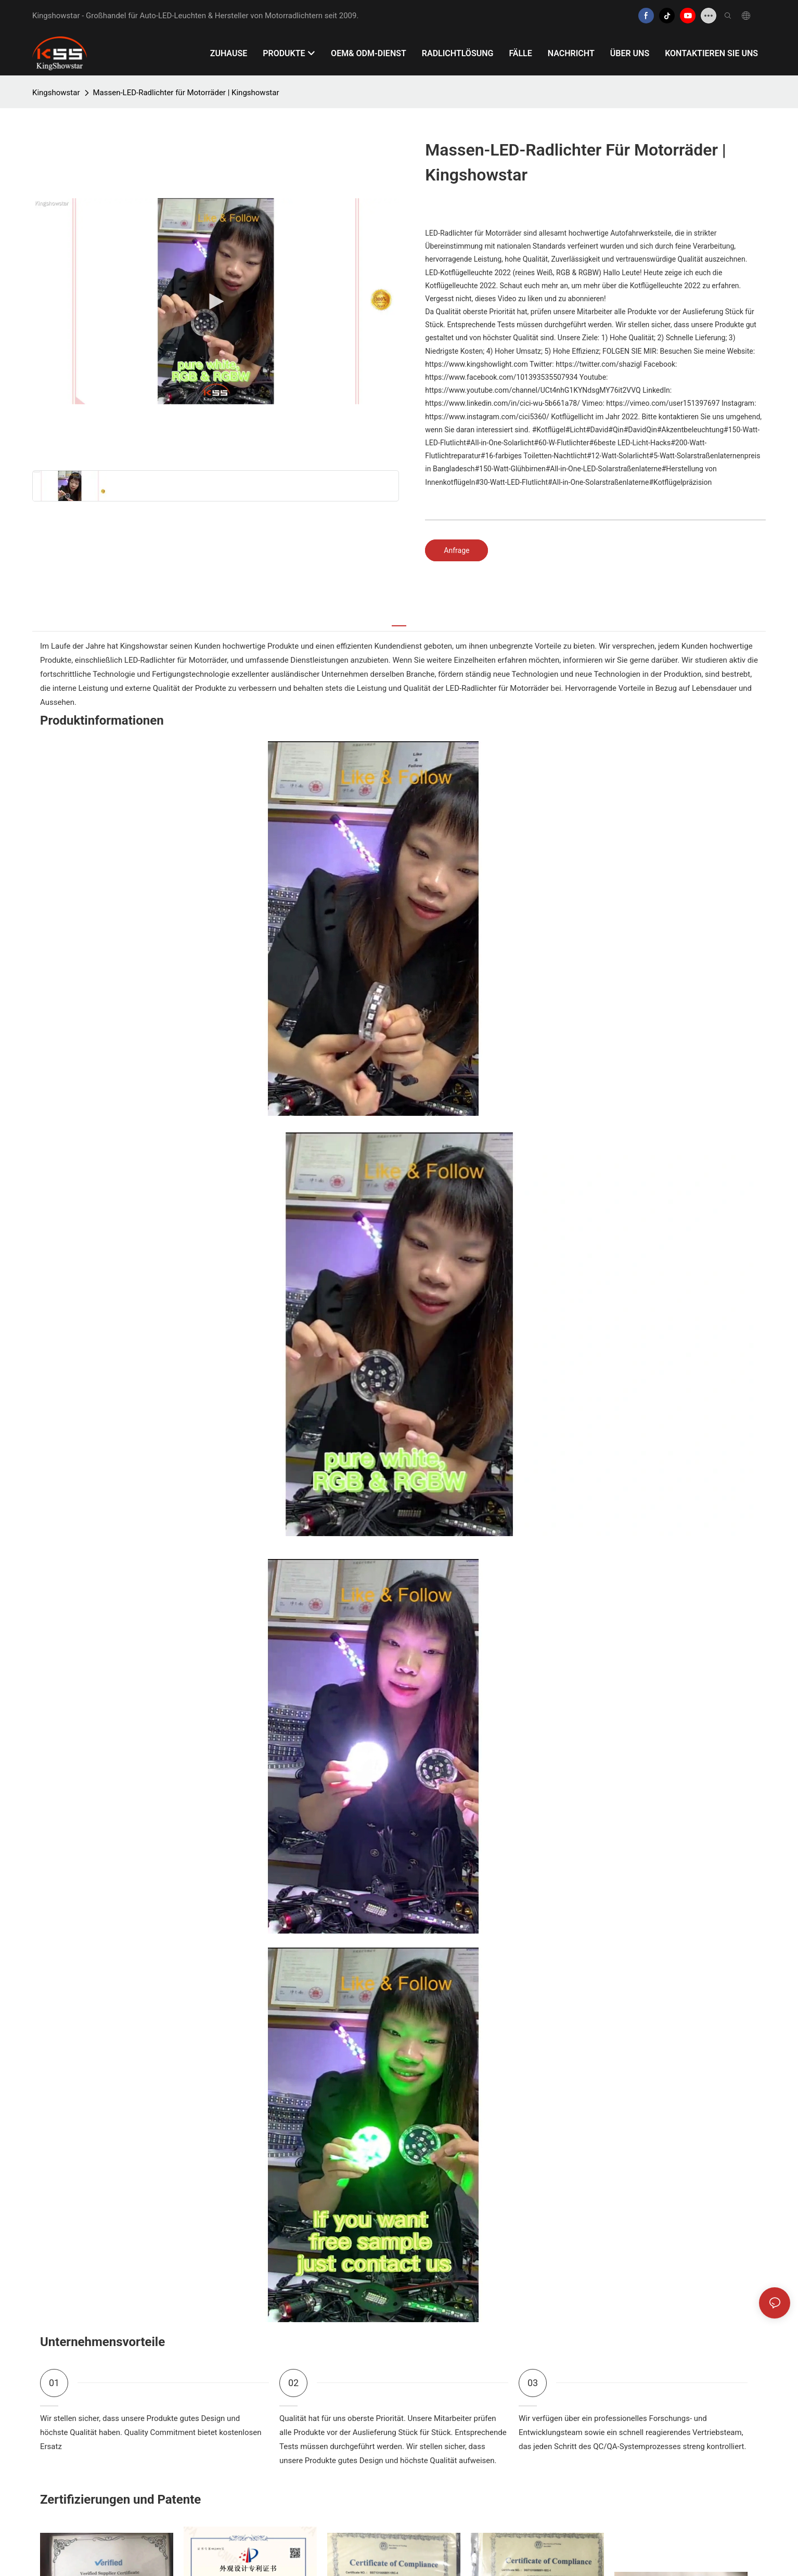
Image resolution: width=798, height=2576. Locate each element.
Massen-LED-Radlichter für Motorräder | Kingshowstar (186, 92)
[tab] (399, 620)
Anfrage (456, 550)
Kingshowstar (56, 92)
